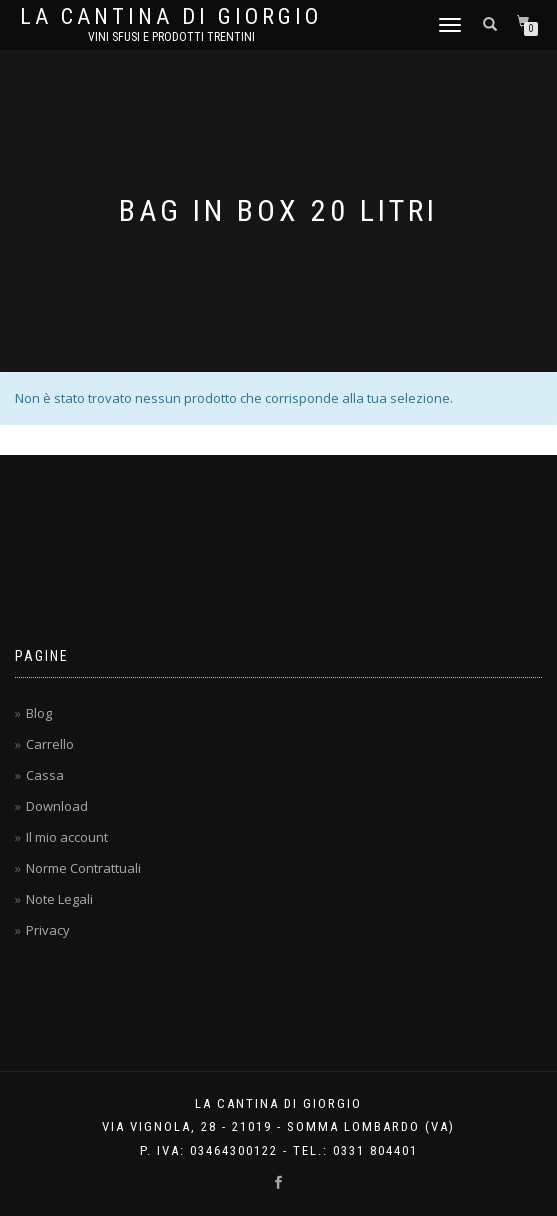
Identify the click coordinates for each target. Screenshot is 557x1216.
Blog (39, 713)
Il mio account (67, 837)
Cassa (45, 775)
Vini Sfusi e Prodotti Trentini (171, 37)
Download (57, 806)
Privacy (48, 930)
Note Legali (59, 899)
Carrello (50, 744)
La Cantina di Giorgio (171, 17)
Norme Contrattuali (83, 868)
